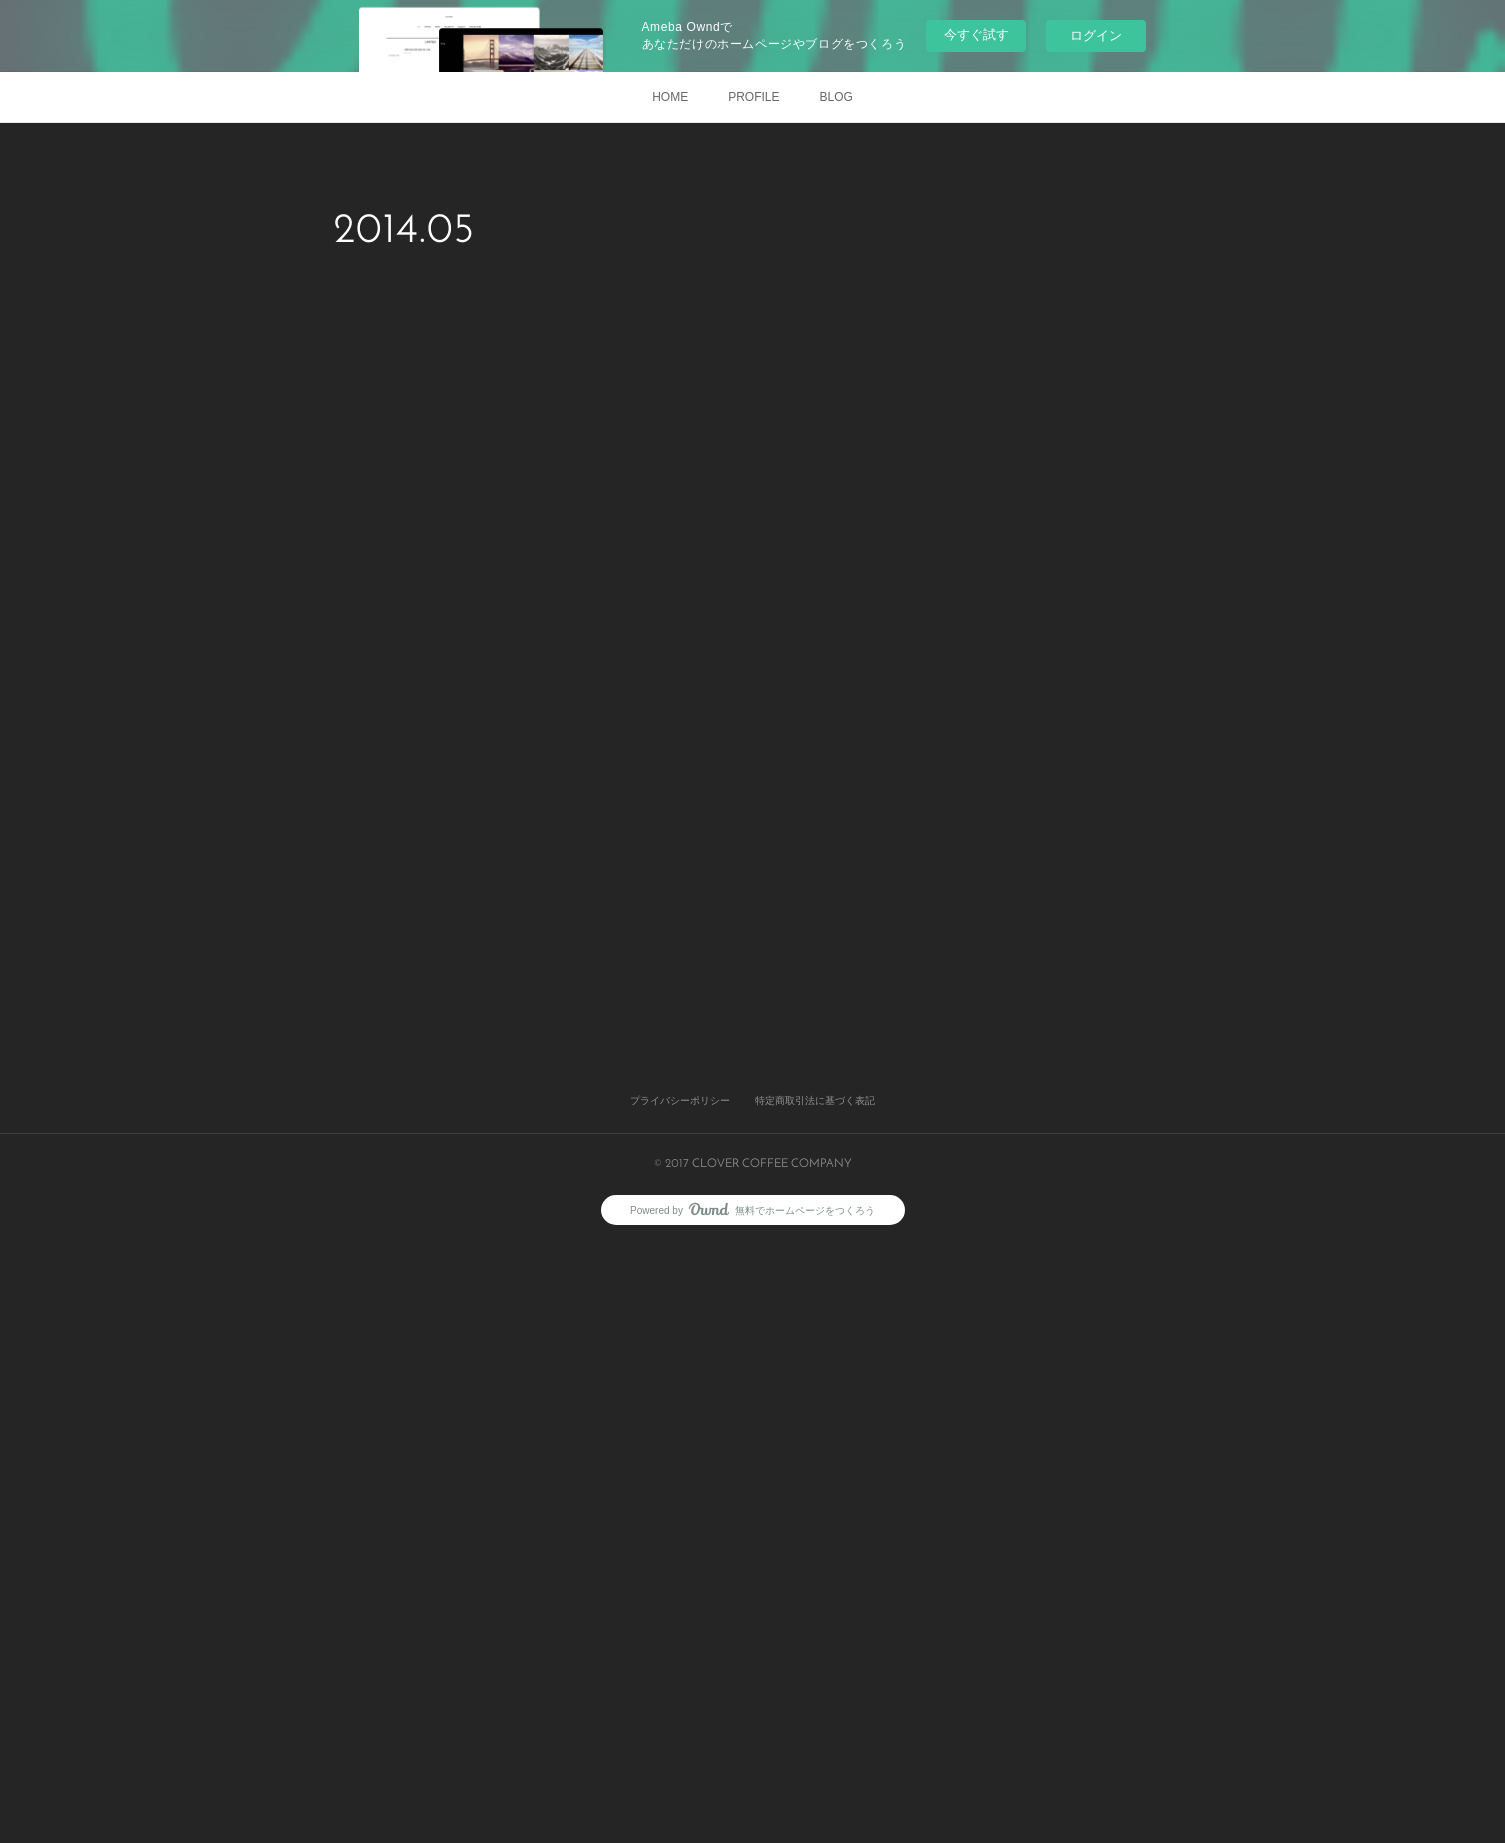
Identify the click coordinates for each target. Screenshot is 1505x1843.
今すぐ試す (976, 34)
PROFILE (753, 97)
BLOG (836, 97)
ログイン (1096, 35)
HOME (670, 97)
